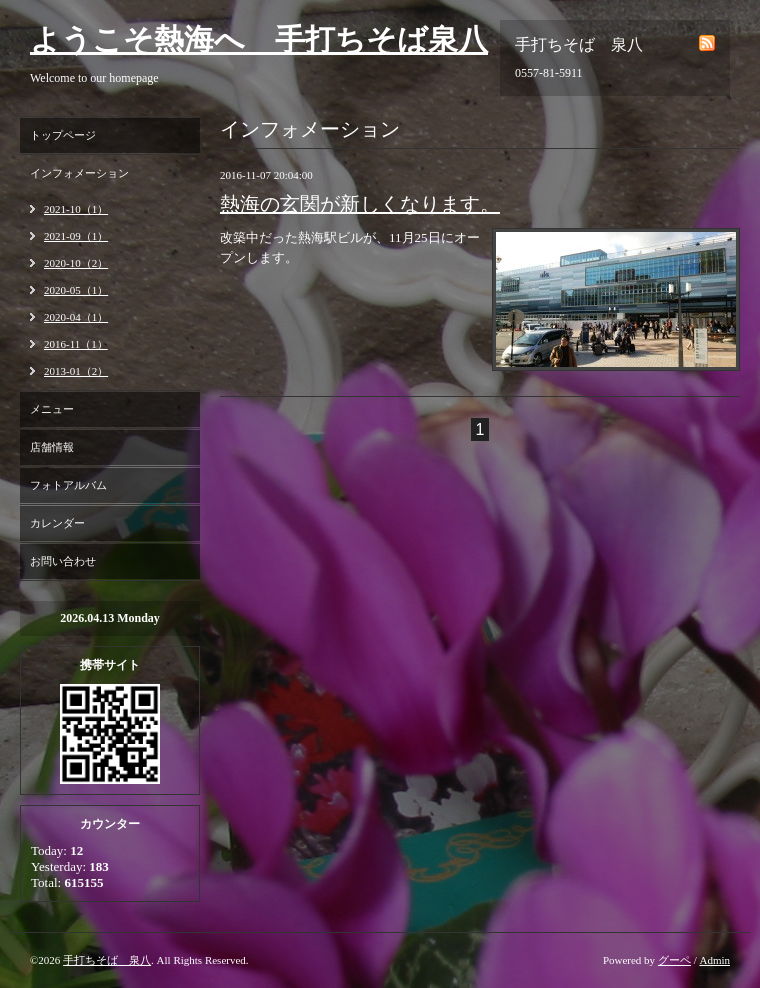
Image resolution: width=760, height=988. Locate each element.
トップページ (63, 135)
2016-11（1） (76, 344)
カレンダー (57, 523)
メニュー (52, 409)
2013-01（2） (76, 371)
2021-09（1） (76, 236)
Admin (714, 960)
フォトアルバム (68, 485)
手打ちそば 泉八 (107, 960)
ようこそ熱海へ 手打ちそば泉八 (259, 39)
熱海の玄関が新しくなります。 (360, 204)
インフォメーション (79, 173)
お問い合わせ (63, 561)
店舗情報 (52, 447)
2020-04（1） (76, 317)
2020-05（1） (76, 290)
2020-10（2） (76, 263)
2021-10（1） (76, 209)
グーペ (674, 960)
